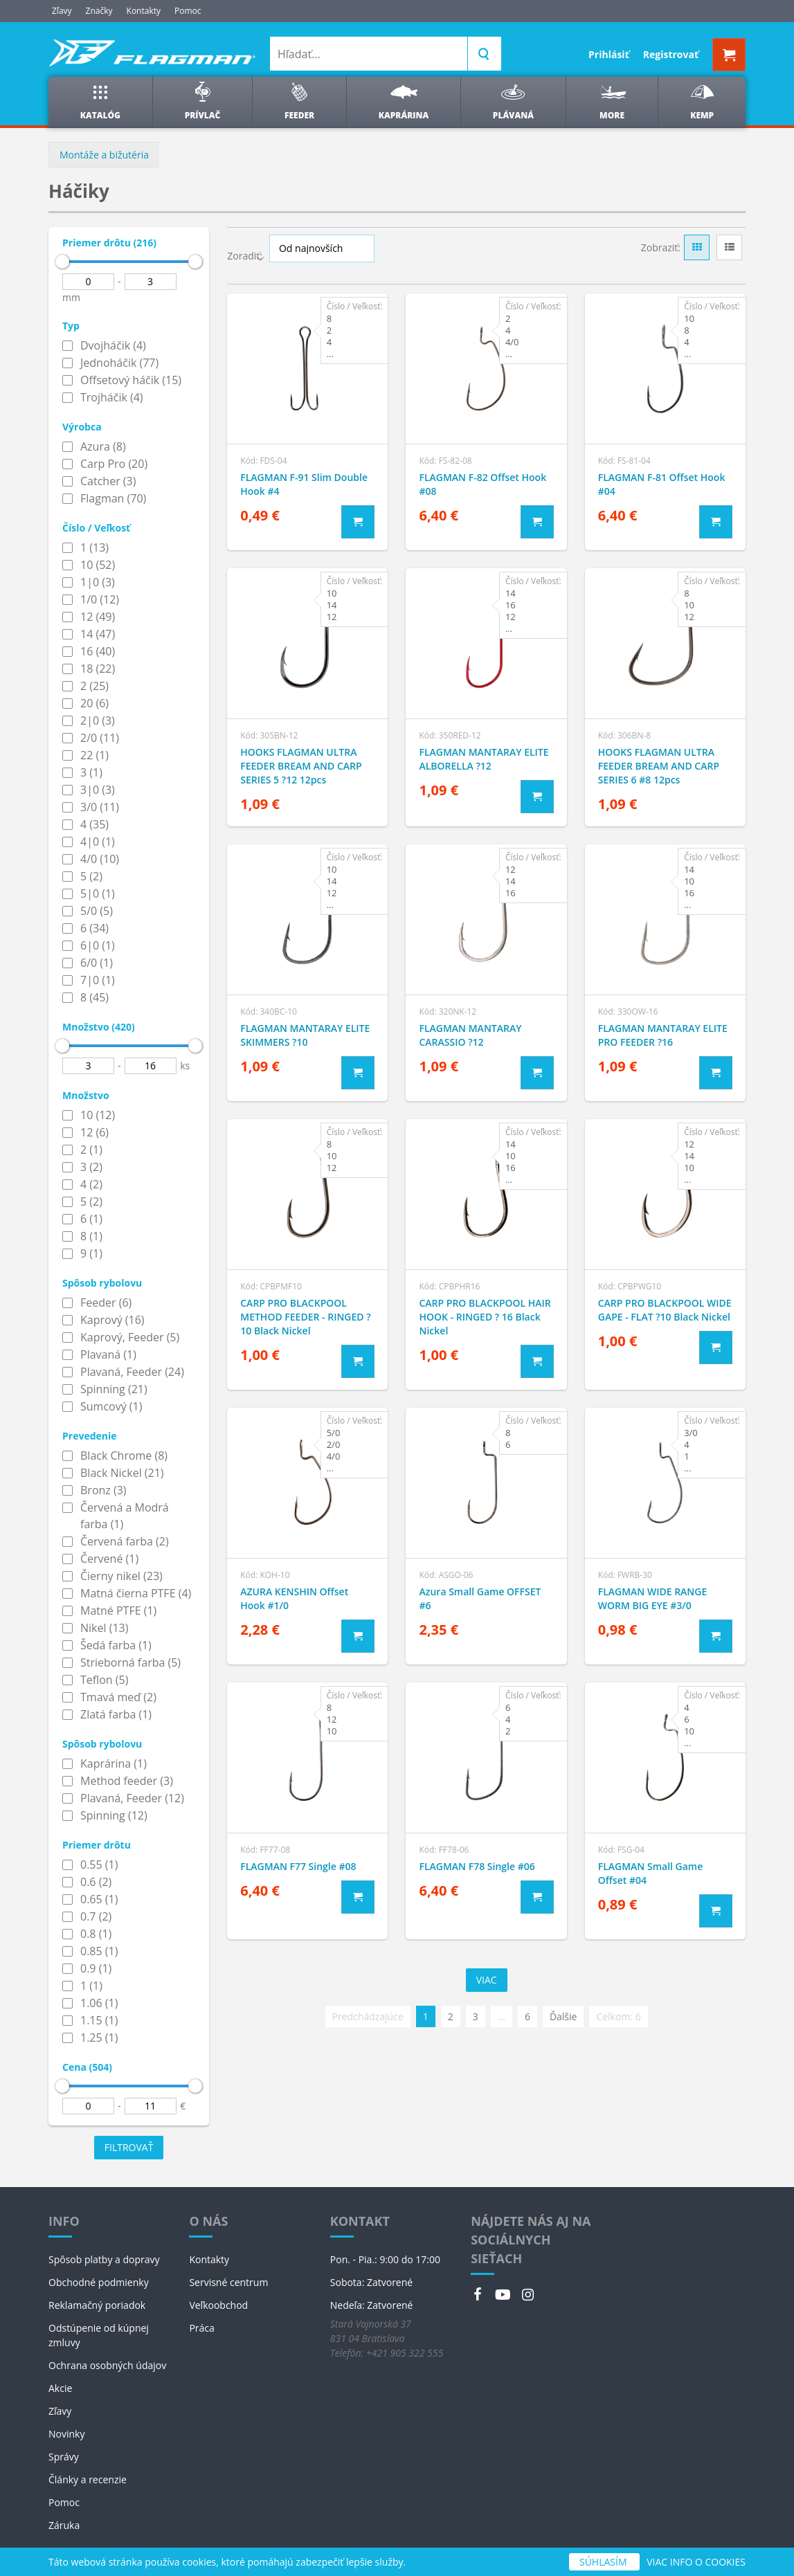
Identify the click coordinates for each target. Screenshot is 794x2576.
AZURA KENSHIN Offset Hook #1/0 (294, 1598)
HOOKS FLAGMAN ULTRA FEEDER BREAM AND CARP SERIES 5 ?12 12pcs (300, 765)
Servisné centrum (228, 2282)
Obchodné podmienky (98, 2282)
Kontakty (144, 11)
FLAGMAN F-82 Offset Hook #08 (482, 484)
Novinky (66, 2433)
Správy (63, 2456)
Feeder (299, 101)
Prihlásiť (608, 54)
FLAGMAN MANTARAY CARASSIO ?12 (470, 1035)
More (612, 101)
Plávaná (513, 101)
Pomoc (187, 11)
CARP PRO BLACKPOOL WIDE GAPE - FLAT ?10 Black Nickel (665, 1309)
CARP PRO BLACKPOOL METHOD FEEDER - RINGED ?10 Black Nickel (305, 1316)
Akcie (60, 2388)
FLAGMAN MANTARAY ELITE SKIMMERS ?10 (305, 1035)
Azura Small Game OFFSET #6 (480, 1598)
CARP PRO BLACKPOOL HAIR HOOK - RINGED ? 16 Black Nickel (484, 1316)
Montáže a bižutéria (104, 154)
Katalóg (100, 101)
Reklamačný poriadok (96, 2305)
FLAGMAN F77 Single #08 (298, 1866)
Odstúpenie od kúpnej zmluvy (98, 2335)
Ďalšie (563, 2016)
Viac (486, 1979)
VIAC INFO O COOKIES (696, 2561)
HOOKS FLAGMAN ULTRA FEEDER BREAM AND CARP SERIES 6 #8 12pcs (658, 765)
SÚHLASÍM (604, 2561)
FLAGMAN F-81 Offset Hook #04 (661, 484)
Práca (201, 2327)
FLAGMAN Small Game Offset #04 (650, 1873)
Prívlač (203, 101)
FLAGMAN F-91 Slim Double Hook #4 (304, 484)
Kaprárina (403, 101)
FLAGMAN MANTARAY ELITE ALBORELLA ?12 (483, 758)
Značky (99, 11)
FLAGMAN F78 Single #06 (476, 1866)
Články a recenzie (87, 2479)
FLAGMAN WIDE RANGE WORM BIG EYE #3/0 (652, 1598)
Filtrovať (129, 2147)
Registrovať (670, 54)
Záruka (64, 2525)
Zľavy (62, 11)
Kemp (702, 101)
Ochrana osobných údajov (107, 2365)
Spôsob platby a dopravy (104, 2259)
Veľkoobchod (218, 2305)
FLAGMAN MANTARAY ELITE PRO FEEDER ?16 (663, 1035)
